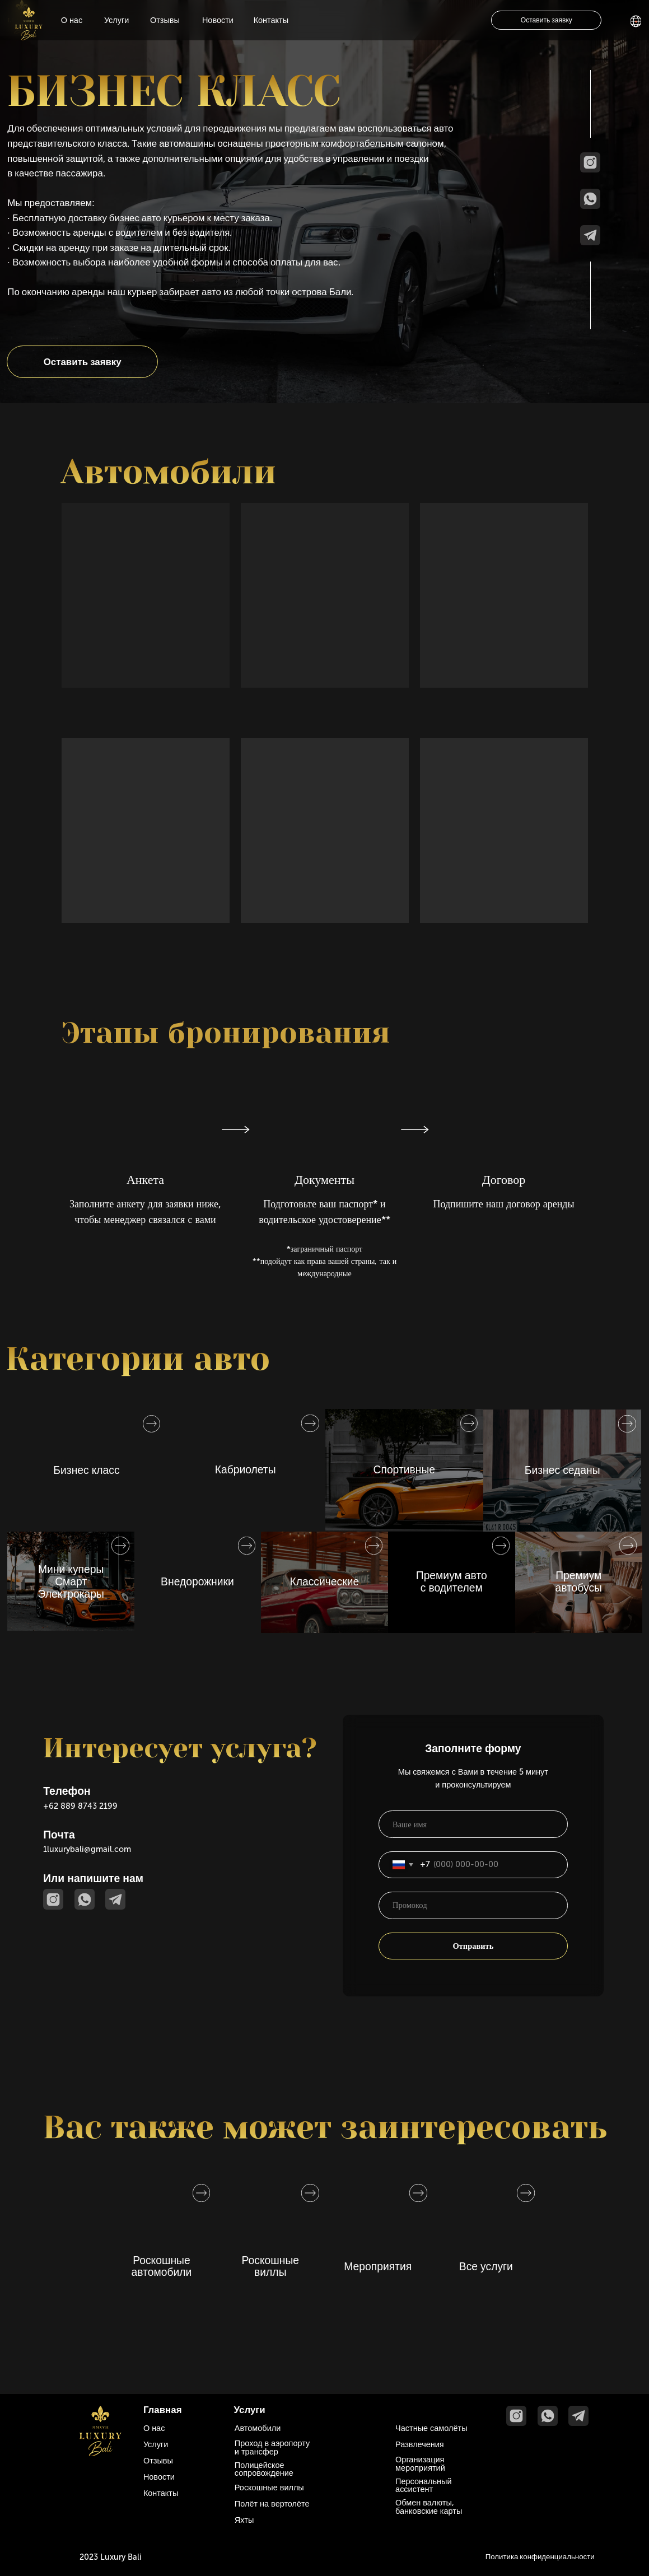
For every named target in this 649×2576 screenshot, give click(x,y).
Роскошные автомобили (162, 2266)
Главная (162, 2409)
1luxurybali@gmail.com (87, 1849)
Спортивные (404, 1469)
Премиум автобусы (578, 1581)
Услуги (116, 20)
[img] (29, 23)
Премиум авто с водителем (451, 1581)
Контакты (271, 20)
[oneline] (473, 1905)
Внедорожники (197, 1581)
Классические (324, 1581)
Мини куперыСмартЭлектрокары (71, 1581)
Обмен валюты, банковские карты (428, 2507)
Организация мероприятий (420, 2463)
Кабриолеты (245, 1469)
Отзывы (165, 20)
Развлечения (419, 2444)
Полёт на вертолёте (272, 2504)
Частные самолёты (431, 2428)
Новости (218, 20)
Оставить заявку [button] (546, 20)
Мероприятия (378, 2266)
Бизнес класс (86, 1470)
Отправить (472, 1946)
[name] (473, 1823)
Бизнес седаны (562, 1470)
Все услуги (486, 2266)
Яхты (244, 2520)
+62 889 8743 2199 (80, 1806)
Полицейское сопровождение (264, 2469)
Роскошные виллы (271, 2266)
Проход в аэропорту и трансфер (272, 2447)
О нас (72, 20)
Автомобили (258, 2428)
